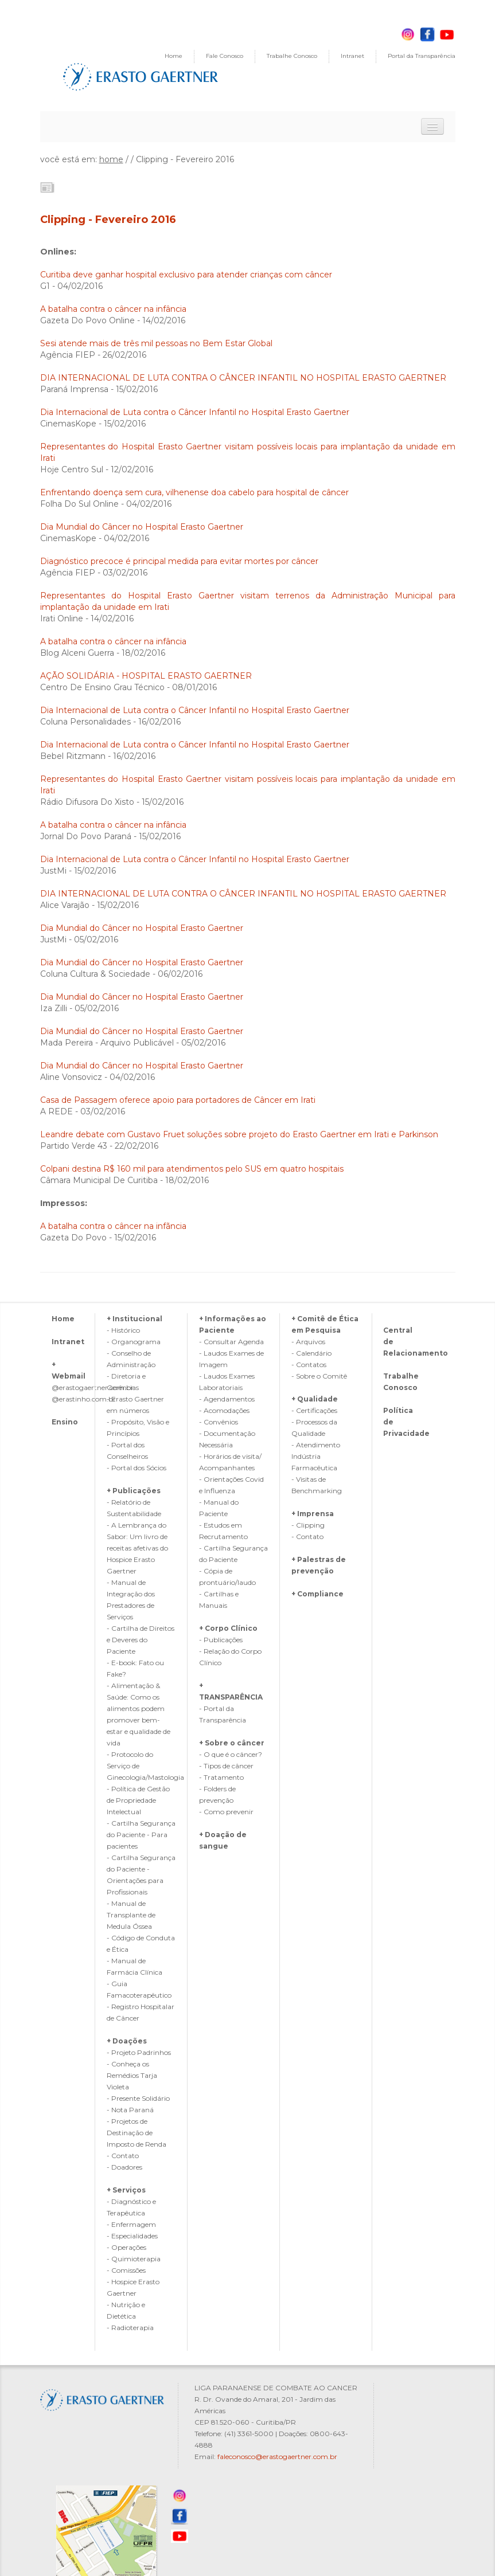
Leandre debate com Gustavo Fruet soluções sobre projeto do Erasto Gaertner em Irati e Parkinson (239, 1134)
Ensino (65, 1422)
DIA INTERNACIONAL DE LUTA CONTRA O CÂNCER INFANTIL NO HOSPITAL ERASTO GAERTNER (243, 378)
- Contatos (308, 1364)
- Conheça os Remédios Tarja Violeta (132, 2075)
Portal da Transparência (421, 56)
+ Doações (127, 2041)
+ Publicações (134, 1490)
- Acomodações (224, 1410)
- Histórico (123, 1330)
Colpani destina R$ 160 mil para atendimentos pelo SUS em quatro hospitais (192, 1169)
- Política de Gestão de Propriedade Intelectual (138, 1800)
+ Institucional (134, 1318)
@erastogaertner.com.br (93, 1387)
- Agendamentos (227, 1399)
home (111, 159)
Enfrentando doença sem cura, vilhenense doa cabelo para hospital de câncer (195, 492)
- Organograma (134, 1341)
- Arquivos (308, 1341)
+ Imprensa (312, 1513)
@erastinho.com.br (84, 1399)
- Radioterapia (130, 2327)
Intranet (352, 56)
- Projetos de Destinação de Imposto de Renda (136, 2132)
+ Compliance (317, 1594)
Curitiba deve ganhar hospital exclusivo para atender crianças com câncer (186, 274)
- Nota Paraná (130, 2109)
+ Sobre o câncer (231, 1743)
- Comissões (126, 2270)
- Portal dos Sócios (136, 1467)
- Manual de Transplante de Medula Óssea (131, 1915)
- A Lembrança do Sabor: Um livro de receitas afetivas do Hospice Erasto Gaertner (137, 1548)
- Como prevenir (226, 1811)
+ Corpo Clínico (228, 1628)
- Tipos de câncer (226, 1765)
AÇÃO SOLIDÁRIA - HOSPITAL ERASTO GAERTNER (146, 676)
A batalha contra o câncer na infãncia (113, 1226)
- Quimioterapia (134, 2258)
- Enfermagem (131, 2224)
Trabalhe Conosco (292, 56)
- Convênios (218, 1422)
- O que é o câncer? (230, 1754)
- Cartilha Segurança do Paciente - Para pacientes (141, 1834)
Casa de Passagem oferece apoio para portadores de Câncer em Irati (177, 1100)
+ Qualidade (314, 1399)
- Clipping (308, 1525)
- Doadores (124, 2167)
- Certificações (314, 1410)
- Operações (126, 2247)
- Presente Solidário (138, 2098)
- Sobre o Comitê (319, 1376)
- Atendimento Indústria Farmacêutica (315, 1456)
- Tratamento (221, 1777)
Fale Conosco (224, 56)
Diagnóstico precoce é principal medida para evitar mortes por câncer (179, 561)
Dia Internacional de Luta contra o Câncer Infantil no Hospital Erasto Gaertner (194, 412)
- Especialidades (132, 2236)
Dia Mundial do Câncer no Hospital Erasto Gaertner (141, 527)
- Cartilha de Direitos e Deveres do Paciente (140, 1639)
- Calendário (311, 1353)
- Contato (123, 2155)
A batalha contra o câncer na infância (113, 309)
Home (173, 56)
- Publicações (221, 1639)
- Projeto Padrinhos (139, 2052)
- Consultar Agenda (231, 1341)
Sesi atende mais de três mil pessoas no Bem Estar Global (156, 343)
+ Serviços (126, 2190)
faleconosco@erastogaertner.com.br (277, 2456)
